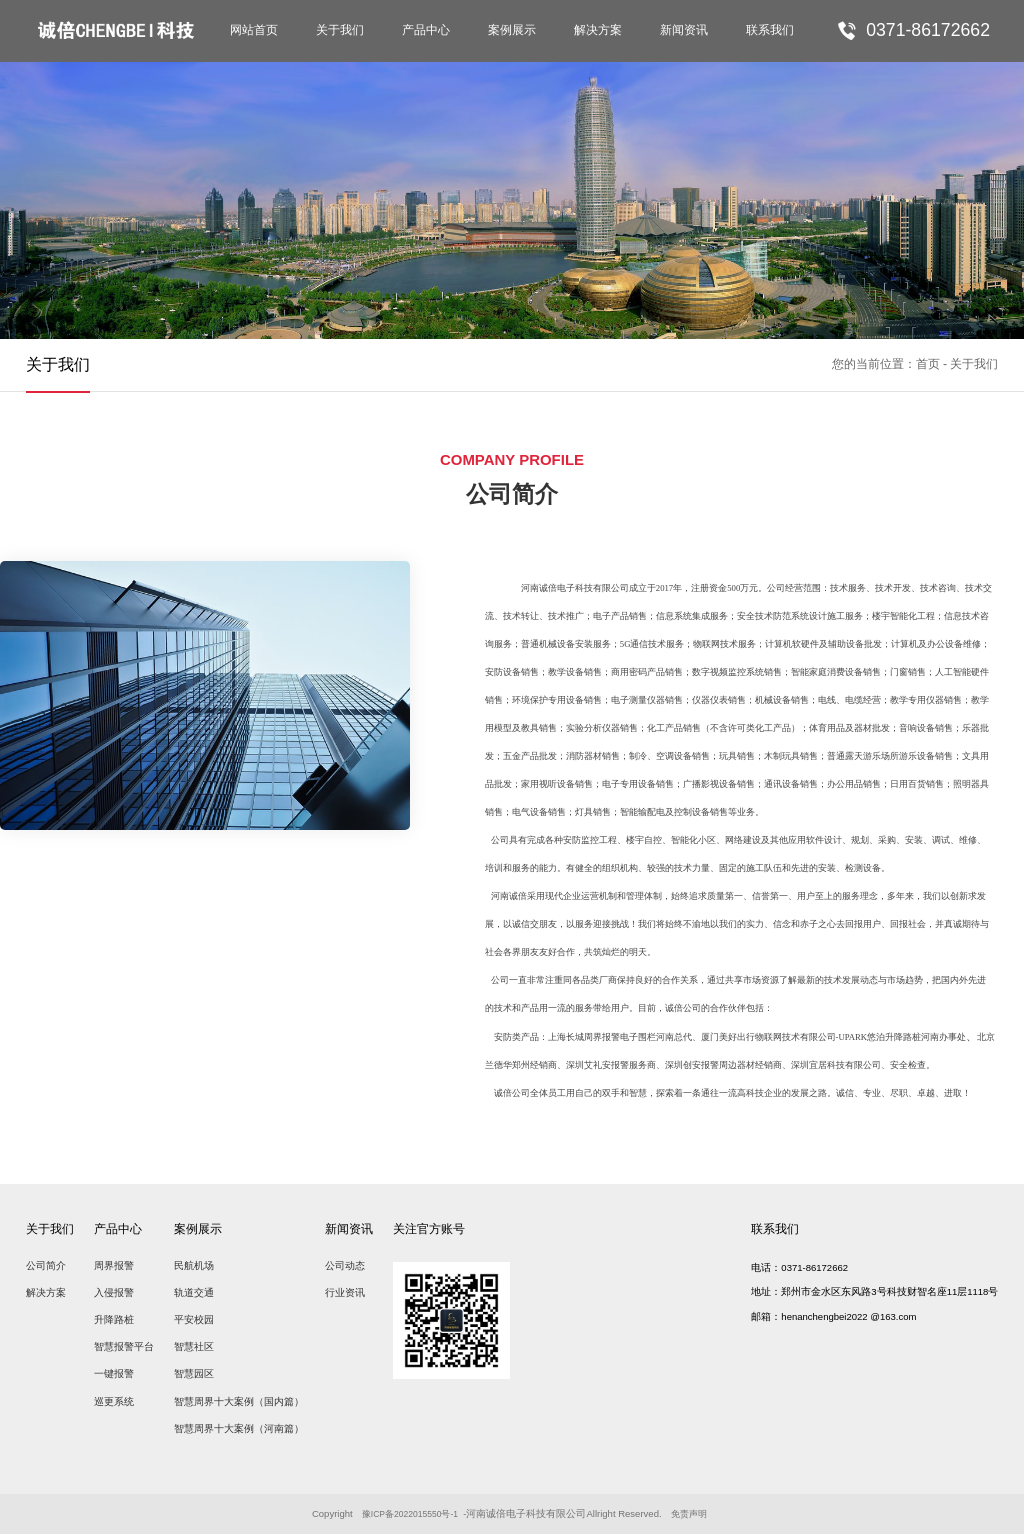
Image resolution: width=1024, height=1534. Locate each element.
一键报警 (114, 1373)
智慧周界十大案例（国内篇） (239, 1401)
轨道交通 (194, 1292)
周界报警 (114, 1265)
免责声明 (699, 1513)
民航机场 (194, 1265)
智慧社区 (194, 1346)
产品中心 (426, 30)
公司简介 (46, 1265)
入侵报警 (114, 1292)
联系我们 (770, 30)
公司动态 (345, 1265)
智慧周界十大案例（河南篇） (239, 1428)
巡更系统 (114, 1401)
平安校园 (194, 1319)
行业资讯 (345, 1292)
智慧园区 (194, 1373)
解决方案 (598, 30)
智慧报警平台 (124, 1346)
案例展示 (512, 30)
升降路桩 (114, 1319)
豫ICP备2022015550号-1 (413, 1513)
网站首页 (254, 30)
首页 (928, 364)
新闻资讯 (684, 30)
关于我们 (340, 30)
